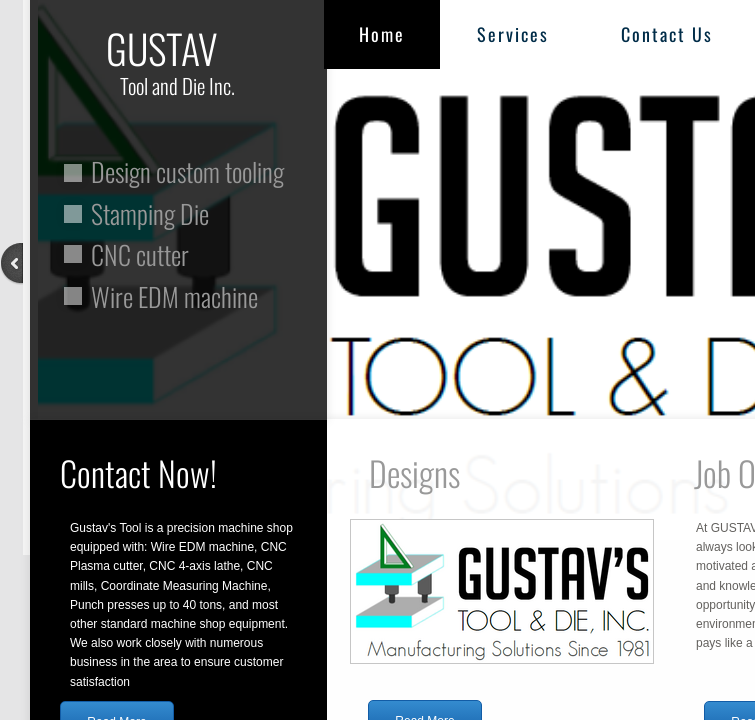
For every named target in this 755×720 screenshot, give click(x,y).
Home (382, 34)
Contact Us (667, 34)
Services (513, 34)
